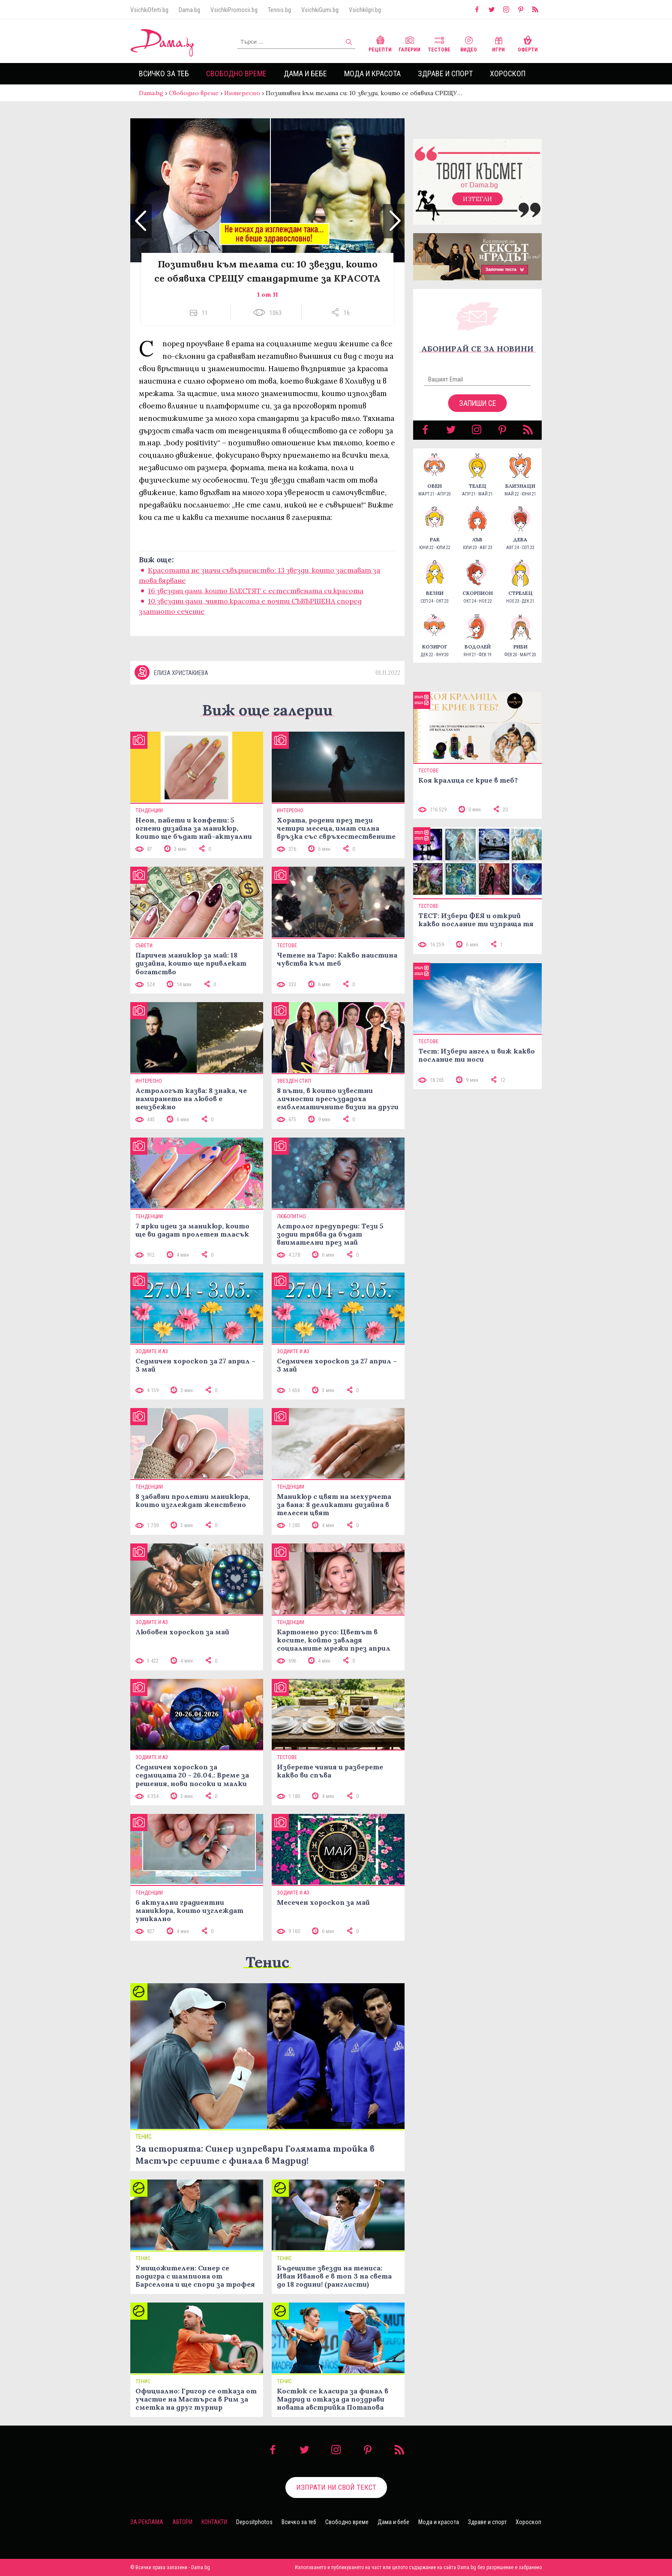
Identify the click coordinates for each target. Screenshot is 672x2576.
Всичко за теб (164, 73)
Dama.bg (189, 9)
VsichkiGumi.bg (320, 9)
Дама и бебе (305, 73)
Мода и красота (372, 73)
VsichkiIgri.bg (365, 9)
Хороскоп (507, 73)
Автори (182, 2522)
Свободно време (236, 73)
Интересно (242, 93)
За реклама (146, 2522)
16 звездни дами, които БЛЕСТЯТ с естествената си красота (255, 590)
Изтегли (477, 199)
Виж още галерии (267, 710)
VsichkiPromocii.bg (234, 9)
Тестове (439, 43)
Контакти (214, 2522)
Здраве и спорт (445, 73)
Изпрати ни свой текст (336, 2487)
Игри (498, 43)
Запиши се (477, 403)
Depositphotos (254, 2522)
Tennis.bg (279, 9)
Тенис (267, 1962)
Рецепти (380, 43)
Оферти (528, 43)
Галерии (409, 43)
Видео (468, 43)
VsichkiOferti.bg (149, 9)
